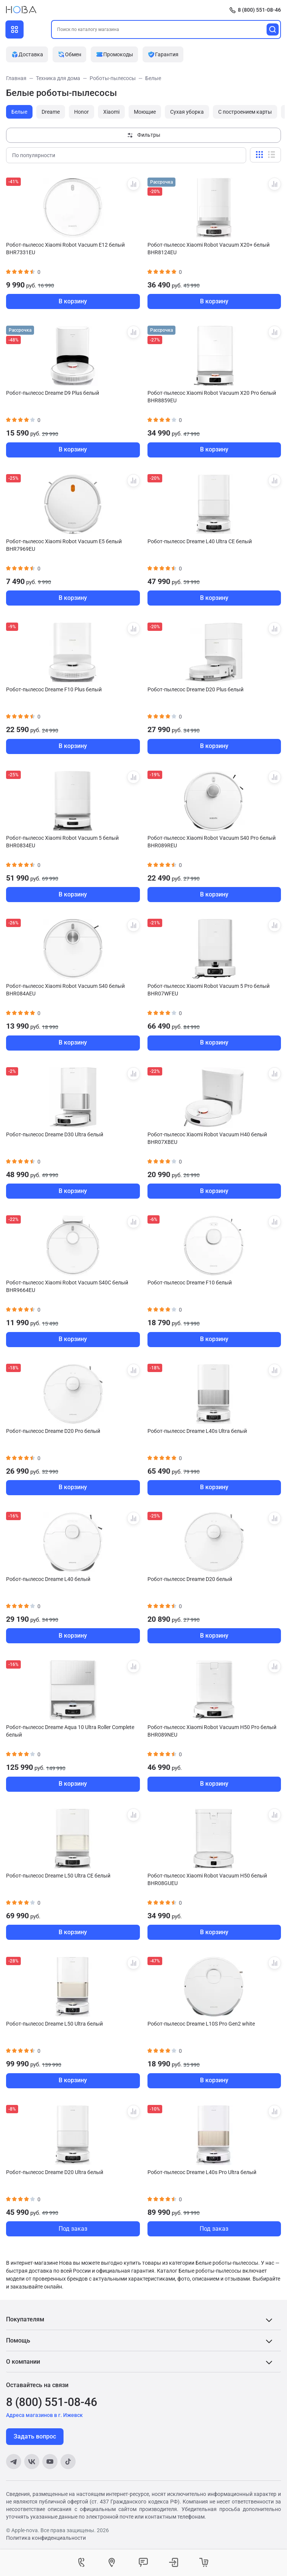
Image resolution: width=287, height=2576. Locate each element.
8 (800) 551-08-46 (259, 10)
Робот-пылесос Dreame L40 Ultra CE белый (199, 541)
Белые (19, 112)
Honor (81, 112)
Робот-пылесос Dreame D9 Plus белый (52, 393)
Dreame (51, 112)
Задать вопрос (35, 2436)
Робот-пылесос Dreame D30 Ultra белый (54, 1134)
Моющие (145, 112)
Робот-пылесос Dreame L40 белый (48, 1579)
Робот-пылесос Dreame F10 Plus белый (54, 689)
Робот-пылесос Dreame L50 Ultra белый (54, 2024)
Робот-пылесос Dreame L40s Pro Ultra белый (201, 2172)
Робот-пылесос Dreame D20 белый (189, 1579)
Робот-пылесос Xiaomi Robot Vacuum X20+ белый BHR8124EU (208, 248)
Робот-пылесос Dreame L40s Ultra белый (197, 1431)
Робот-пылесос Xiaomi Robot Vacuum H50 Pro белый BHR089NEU (211, 1731)
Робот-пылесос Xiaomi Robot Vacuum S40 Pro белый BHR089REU (211, 841)
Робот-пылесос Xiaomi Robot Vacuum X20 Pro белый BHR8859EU (211, 396)
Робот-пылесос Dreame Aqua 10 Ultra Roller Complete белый (70, 1731)
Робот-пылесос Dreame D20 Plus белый (195, 689)
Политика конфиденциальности (46, 2538)
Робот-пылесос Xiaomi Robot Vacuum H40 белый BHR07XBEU (207, 1138)
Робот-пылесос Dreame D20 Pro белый (53, 1431)
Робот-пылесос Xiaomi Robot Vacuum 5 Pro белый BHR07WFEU (208, 990)
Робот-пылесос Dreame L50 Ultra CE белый (58, 1876)
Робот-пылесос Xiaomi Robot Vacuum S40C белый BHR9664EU (67, 1286)
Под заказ (73, 2228)
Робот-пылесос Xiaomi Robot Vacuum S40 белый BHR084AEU (65, 990)
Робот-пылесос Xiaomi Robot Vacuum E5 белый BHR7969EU (64, 545)
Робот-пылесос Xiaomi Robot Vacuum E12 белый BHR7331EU (65, 248)
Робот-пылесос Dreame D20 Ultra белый (54, 2172)
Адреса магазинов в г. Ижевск (44, 2415)
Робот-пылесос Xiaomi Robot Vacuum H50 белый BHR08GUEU (207, 1879)
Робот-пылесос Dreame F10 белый (189, 1283)
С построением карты (245, 112)
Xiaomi (111, 112)
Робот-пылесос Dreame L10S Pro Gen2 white (201, 2024)
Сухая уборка (187, 112)
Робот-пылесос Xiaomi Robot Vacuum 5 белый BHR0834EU (62, 841)
